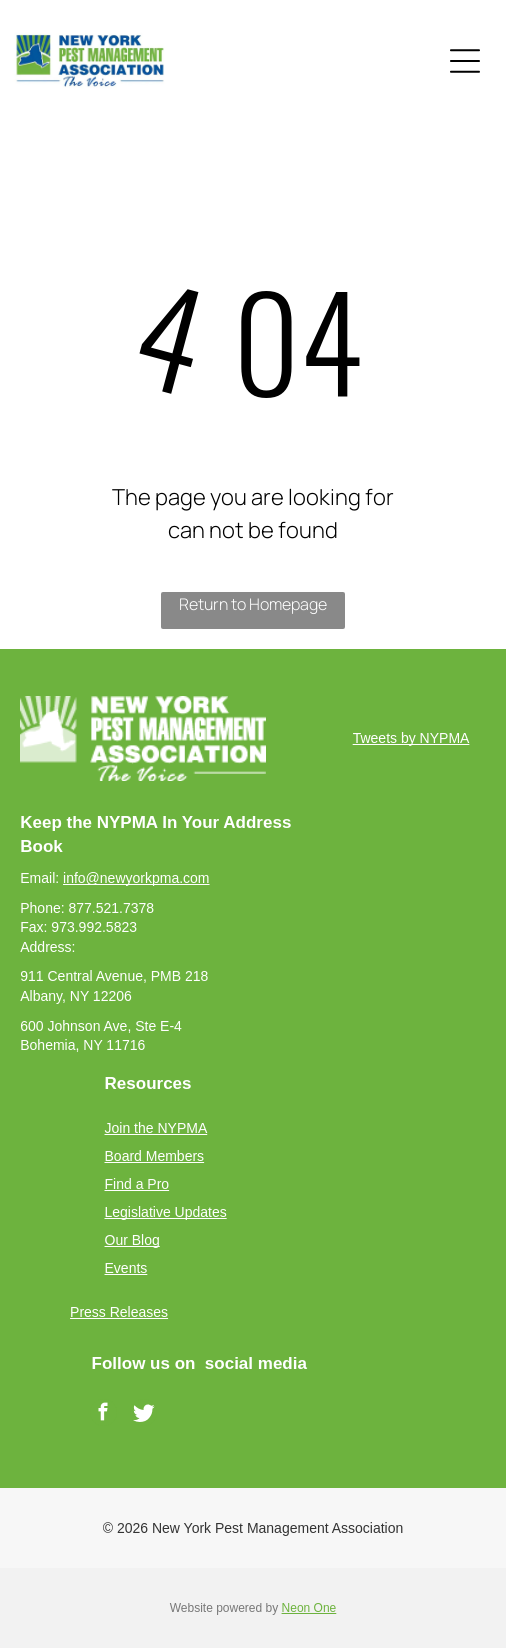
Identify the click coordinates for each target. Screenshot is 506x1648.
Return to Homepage (253, 604)
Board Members (155, 1156)
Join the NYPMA (156, 1128)
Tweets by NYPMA (411, 738)
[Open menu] (465, 61)
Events (126, 1268)
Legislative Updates (166, 1212)
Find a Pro (137, 1184)
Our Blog (132, 1240)
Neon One (309, 1608)
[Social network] (143, 1415)
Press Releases (119, 1312)
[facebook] (103, 1415)
